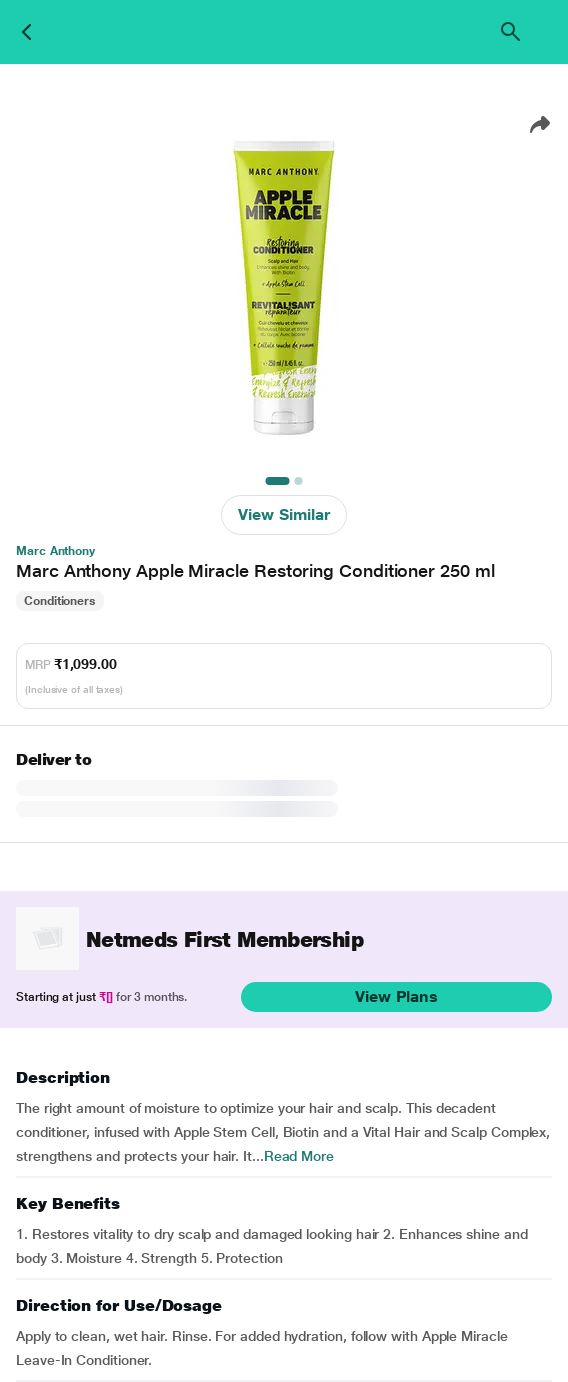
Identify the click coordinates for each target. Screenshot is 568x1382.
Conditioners (60, 601)
